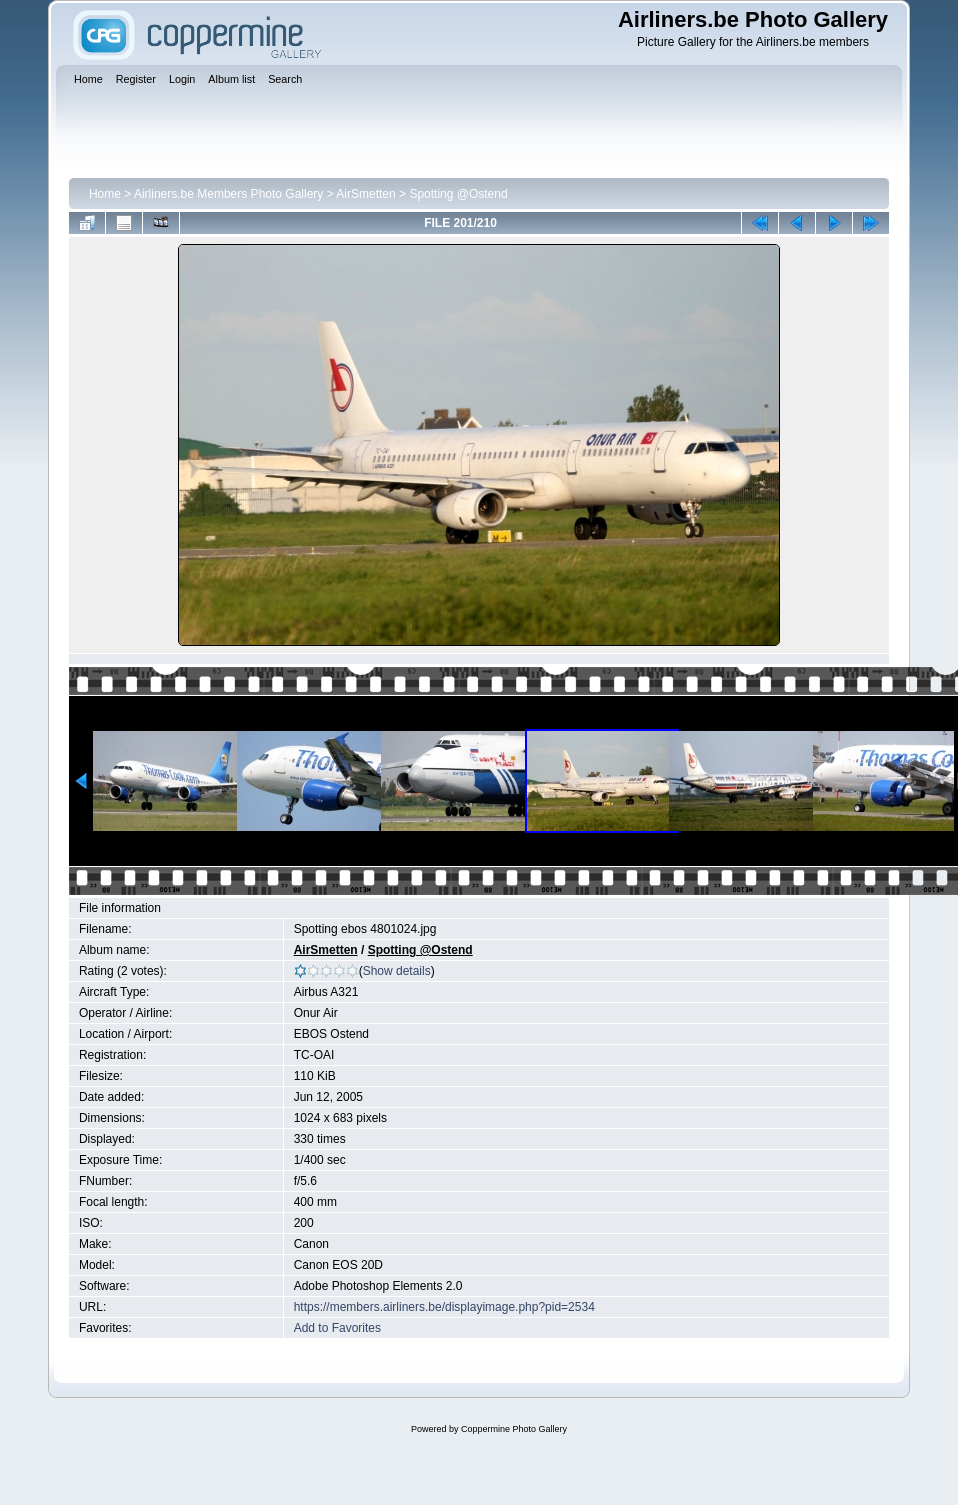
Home (105, 194)
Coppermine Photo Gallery (514, 1429)
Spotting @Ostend (458, 194)
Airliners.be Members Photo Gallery (228, 194)
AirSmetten (365, 194)
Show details (397, 971)
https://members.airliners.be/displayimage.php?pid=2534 (444, 1307)
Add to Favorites (337, 1328)
